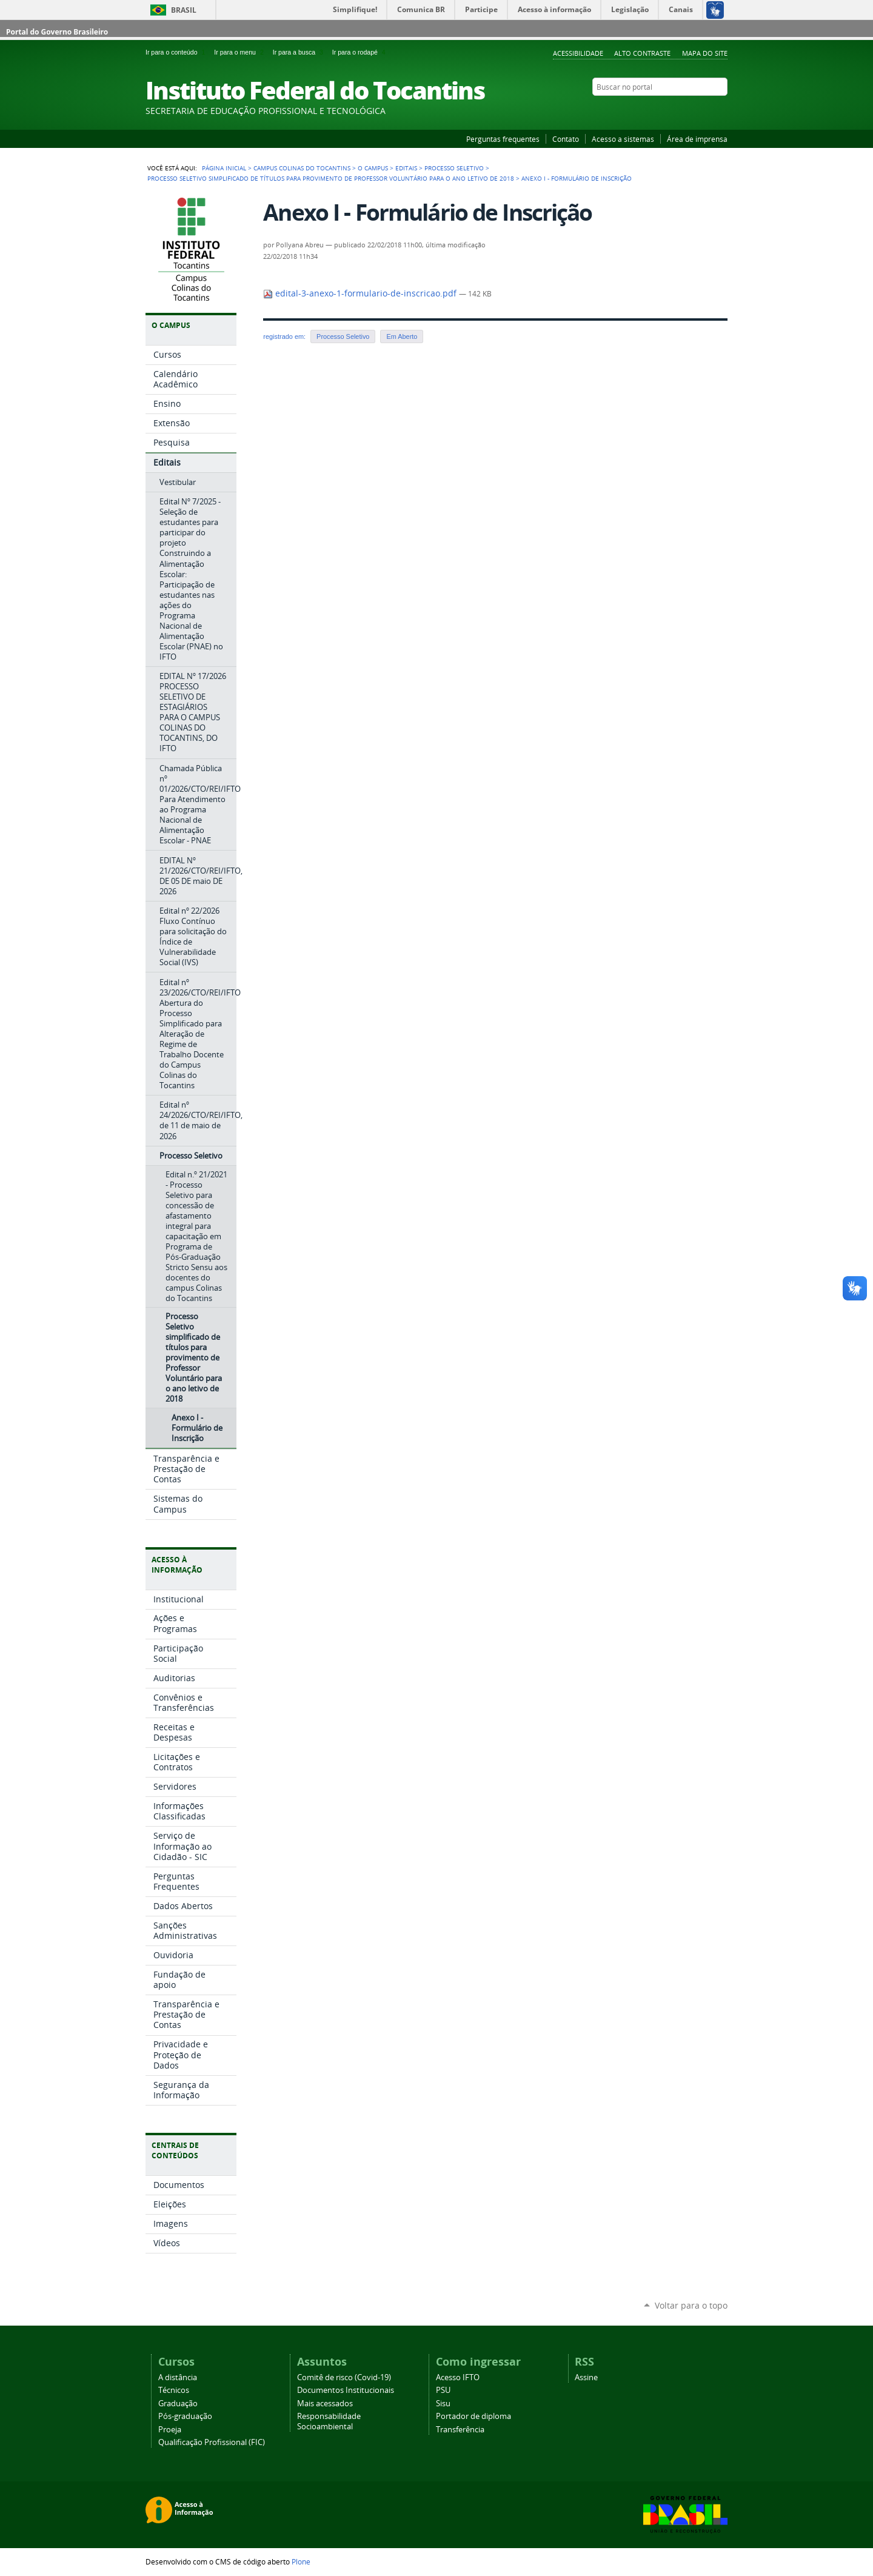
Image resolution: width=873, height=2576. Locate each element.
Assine (586, 2377)
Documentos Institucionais (345, 2390)
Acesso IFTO (458, 2377)
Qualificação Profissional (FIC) (211, 2442)
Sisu (443, 2403)
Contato (565, 139)
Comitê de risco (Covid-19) (344, 2377)
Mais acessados (325, 2403)
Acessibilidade (578, 53)
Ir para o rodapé (360, 52)
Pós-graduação (185, 2416)
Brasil (183, 10)
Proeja (169, 2429)
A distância (177, 2377)
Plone (301, 2561)
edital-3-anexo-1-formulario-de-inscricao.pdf (361, 293)
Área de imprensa (697, 139)
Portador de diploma (473, 2416)
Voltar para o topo (691, 2305)
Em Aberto (401, 336)
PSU (443, 2390)
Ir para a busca (300, 52)
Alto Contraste (642, 53)
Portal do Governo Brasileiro (57, 32)
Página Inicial (224, 168)
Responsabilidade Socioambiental (329, 2421)
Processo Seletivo (454, 168)
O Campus (373, 168)
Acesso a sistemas (623, 139)
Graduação (178, 2403)
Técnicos (173, 2390)
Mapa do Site (705, 53)
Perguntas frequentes (503, 139)
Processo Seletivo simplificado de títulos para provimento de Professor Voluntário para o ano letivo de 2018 (330, 178)
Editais (406, 168)
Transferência (460, 2429)
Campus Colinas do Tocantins (301, 168)
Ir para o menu (240, 52)
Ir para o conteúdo (177, 52)
